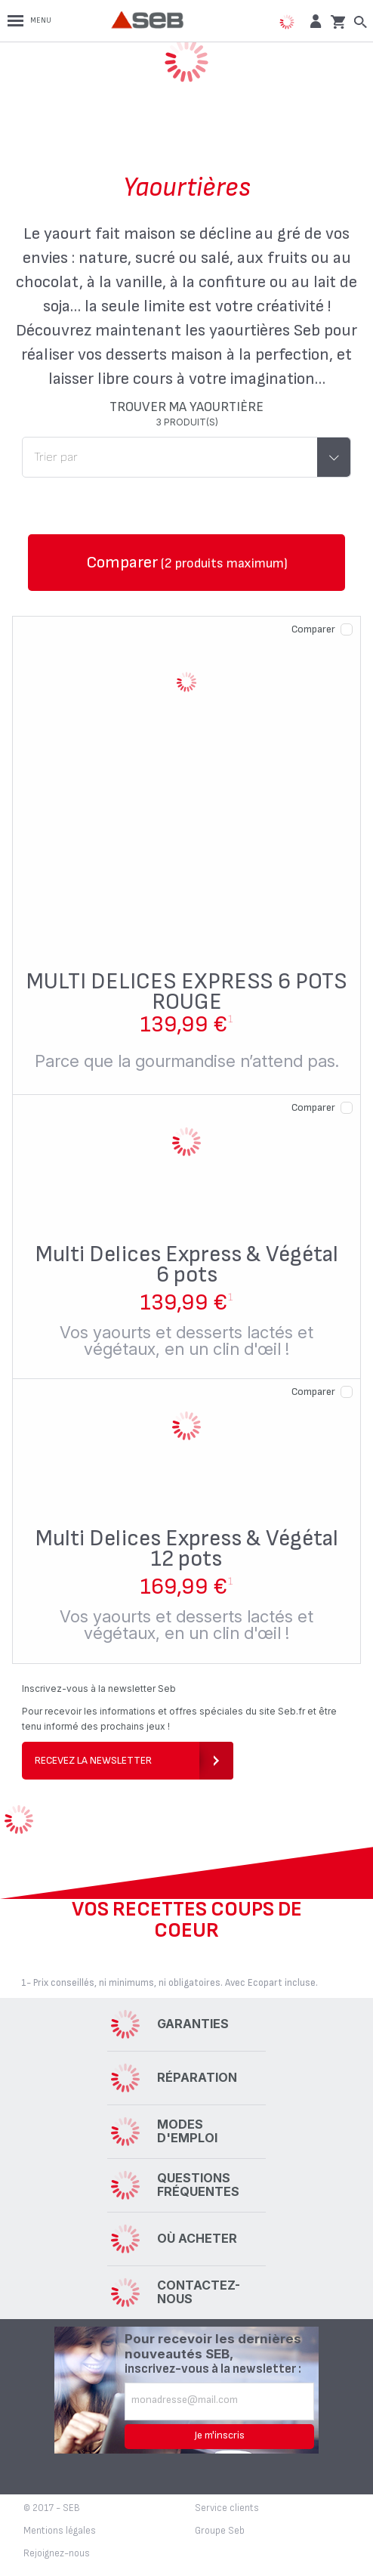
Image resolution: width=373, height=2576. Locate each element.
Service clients (227, 2508)
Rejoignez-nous (56, 2553)
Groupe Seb (220, 2531)
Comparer (313, 629)
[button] (314, 21)
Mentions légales (59, 2531)
